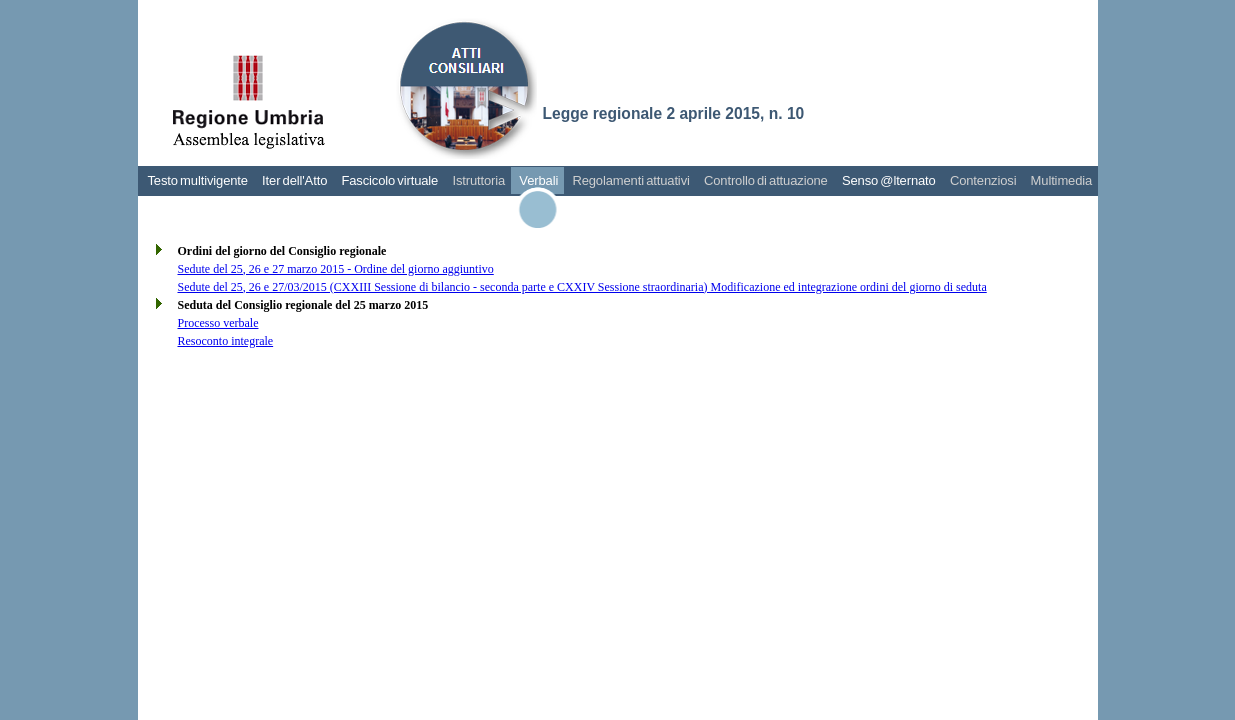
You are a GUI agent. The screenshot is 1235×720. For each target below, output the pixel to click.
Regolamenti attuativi (630, 180)
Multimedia (1062, 180)
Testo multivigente (198, 180)
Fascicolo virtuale (389, 180)
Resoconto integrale (226, 341)
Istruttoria (478, 180)
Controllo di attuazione (766, 180)
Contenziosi (983, 180)
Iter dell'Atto (294, 180)
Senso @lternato (889, 180)
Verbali (538, 180)
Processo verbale (218, 323)
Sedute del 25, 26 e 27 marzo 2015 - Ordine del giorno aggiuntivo (336, 269)
